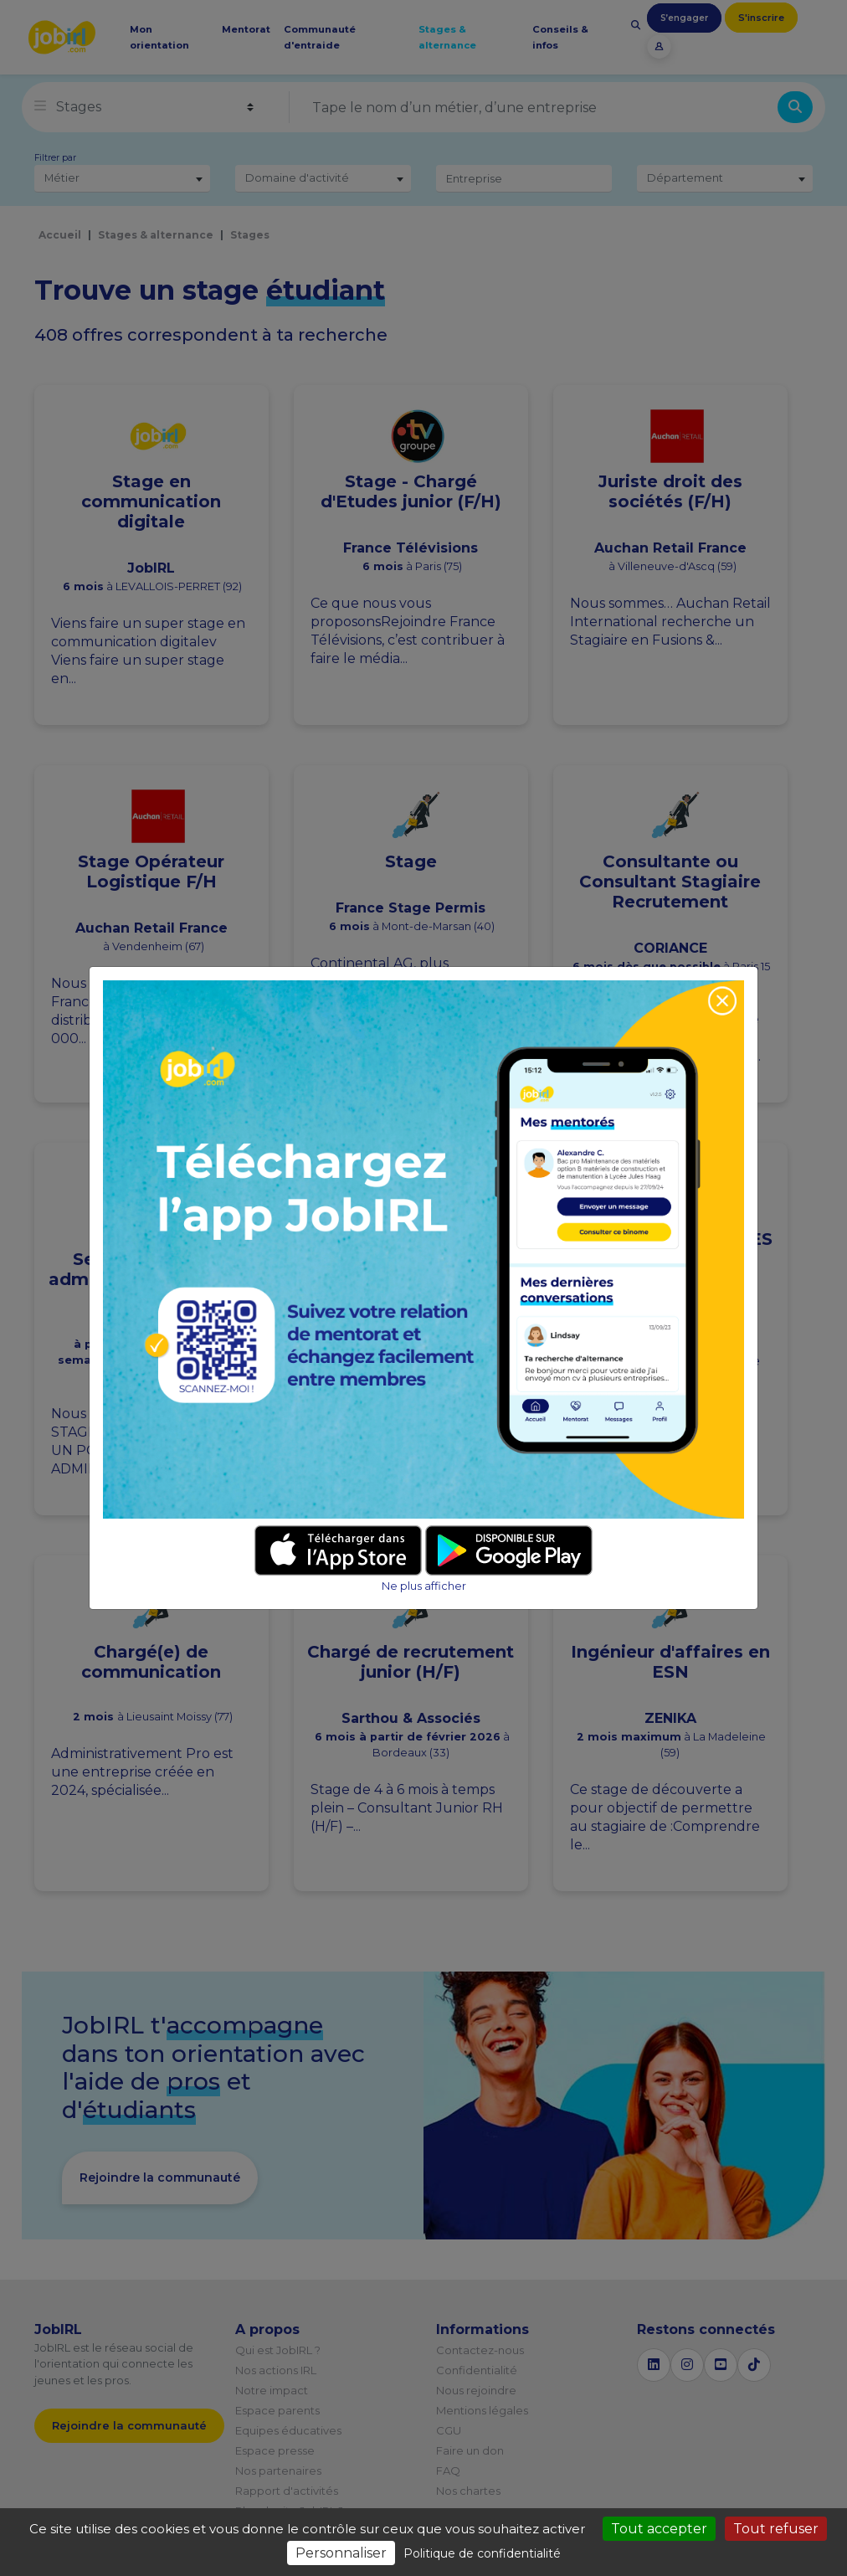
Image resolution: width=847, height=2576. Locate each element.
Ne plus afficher (424, 1586)
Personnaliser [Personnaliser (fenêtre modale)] (341, 2553)
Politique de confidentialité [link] (482, 2553)
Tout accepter (659, 2529)
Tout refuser (776, 2529)
